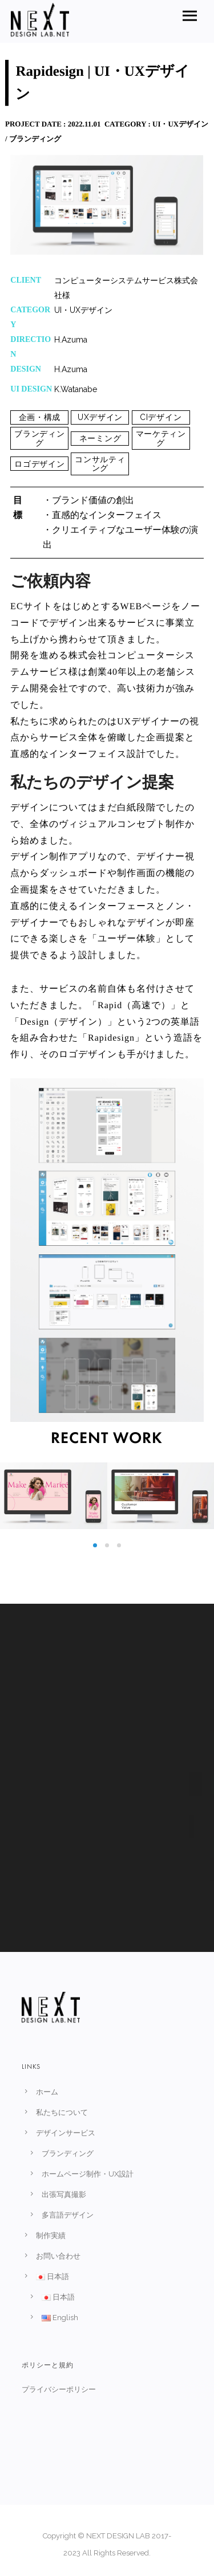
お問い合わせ (58, 2256)
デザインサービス (65, 2133)
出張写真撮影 (64, 2194)
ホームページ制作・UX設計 (88, 2174)
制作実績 (51, 2235)
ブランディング (68, 2153)
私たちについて (62, 2112)
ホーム (47, 2092)
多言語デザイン (68, 2215)
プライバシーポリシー (58, 2389)
